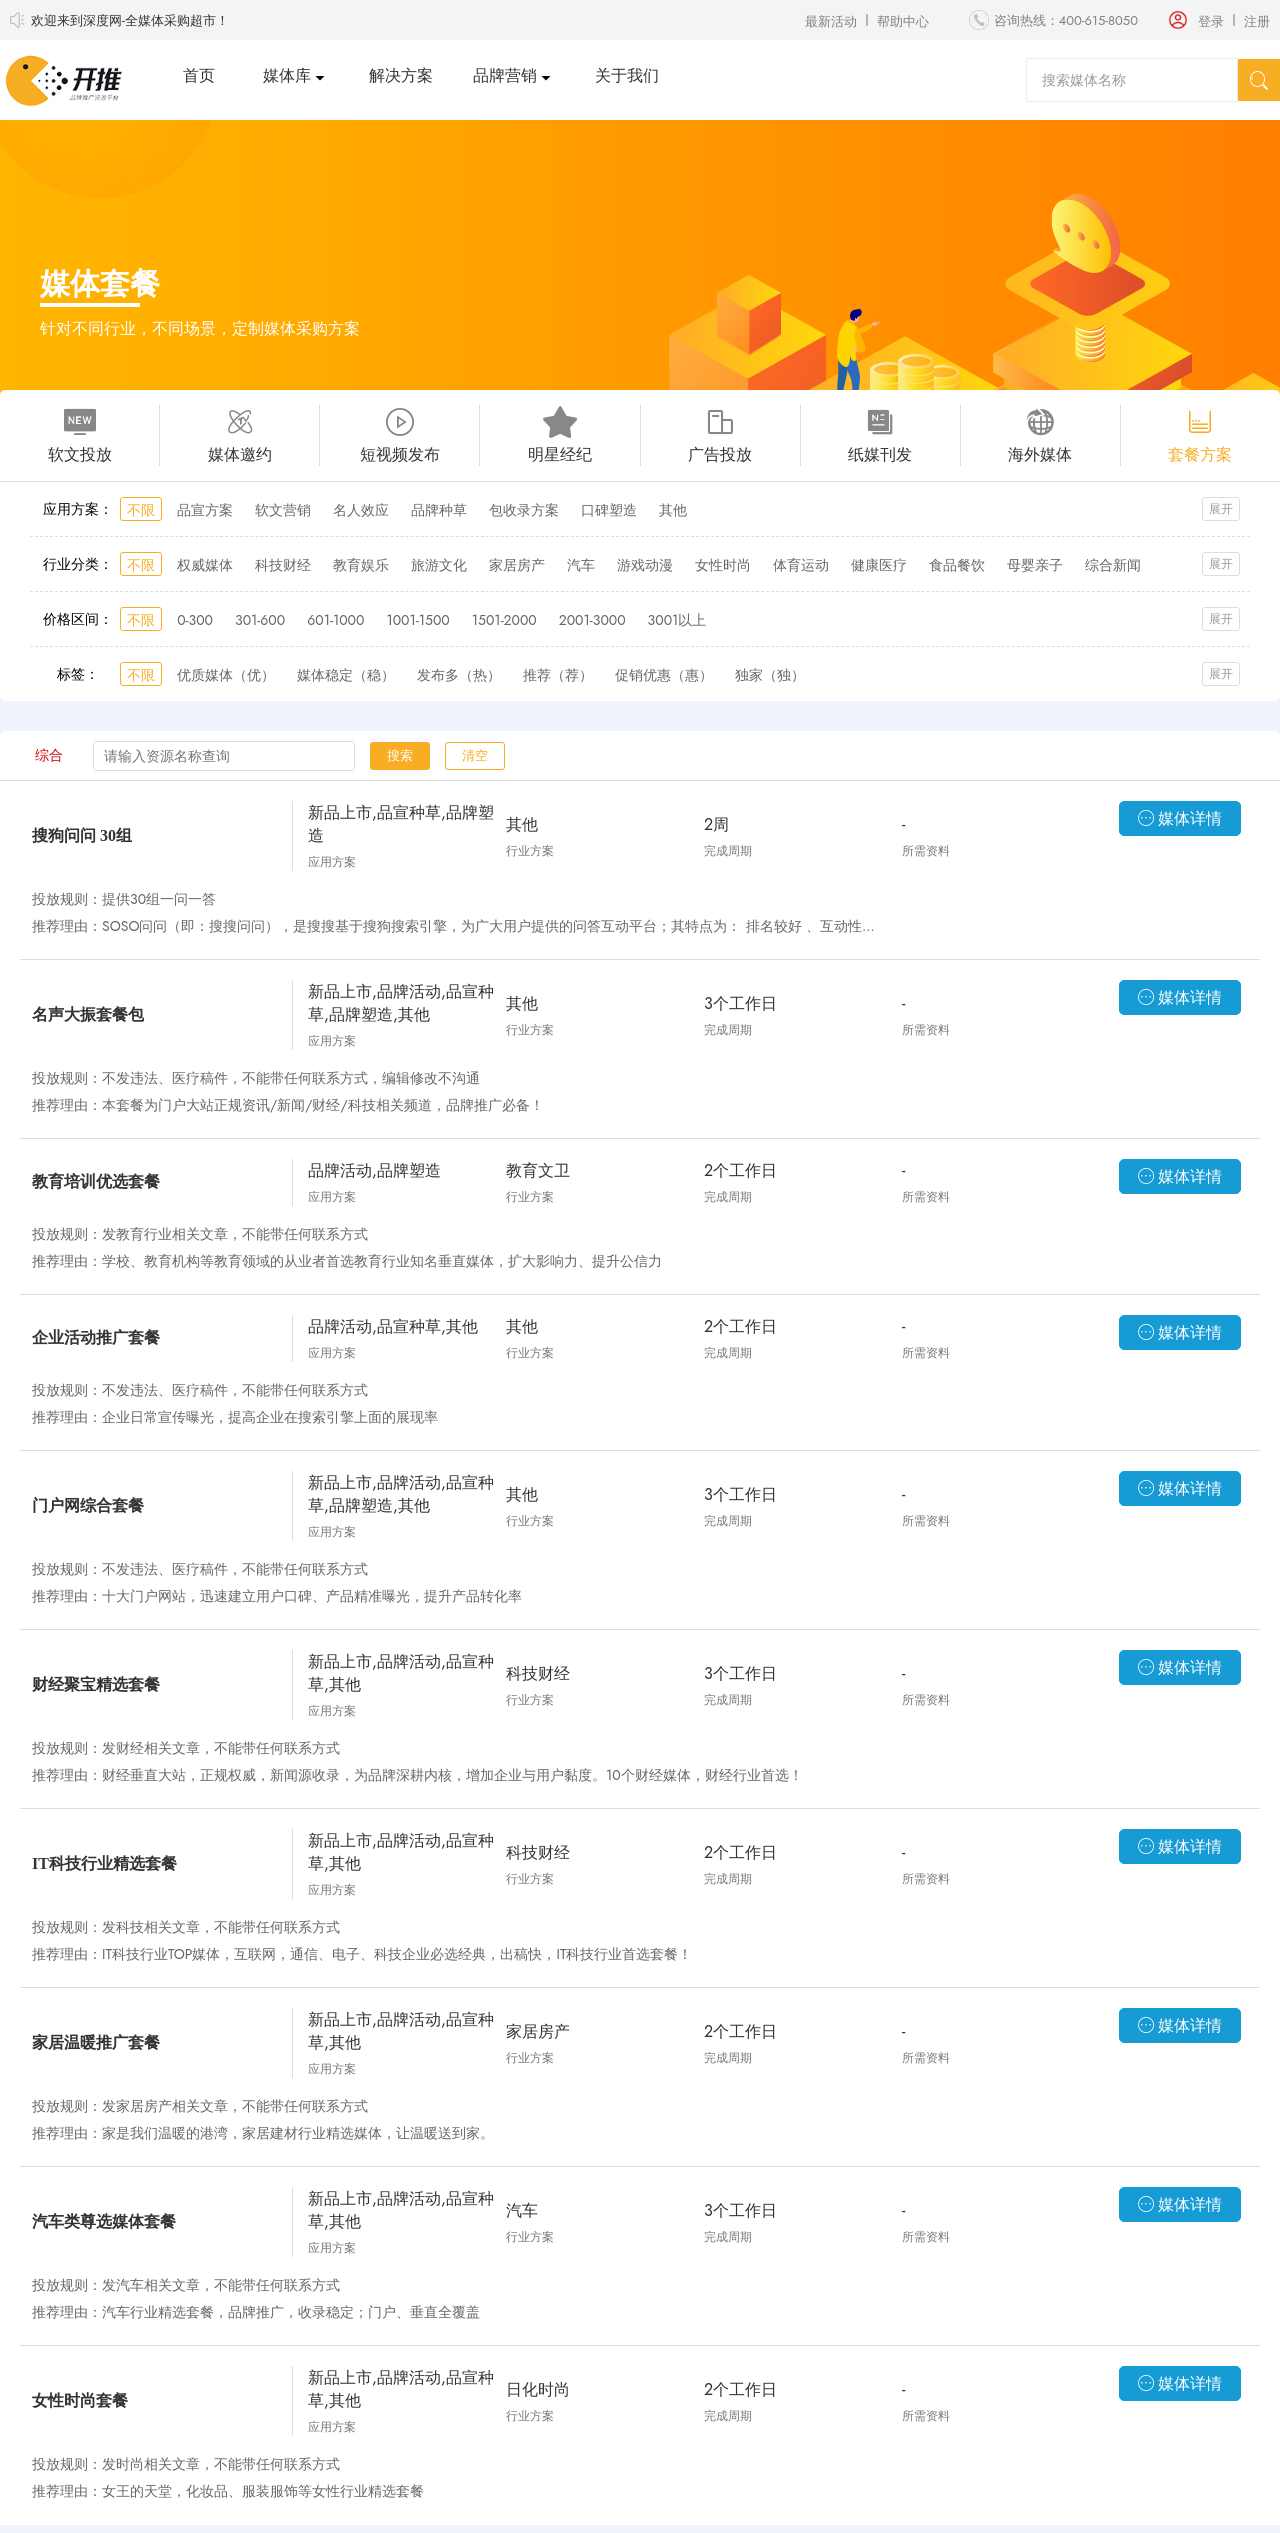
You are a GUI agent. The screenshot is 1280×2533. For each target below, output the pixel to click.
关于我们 (627, 75)
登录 (1211, 21)
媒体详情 (1180, 818)
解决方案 (401, 75)
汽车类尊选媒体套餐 (104, 2221)
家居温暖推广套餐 (96, 2042)
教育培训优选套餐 (96, 1181)
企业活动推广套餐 (96, 1337)
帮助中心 (903, 21)
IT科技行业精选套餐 (104, 1863)
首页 (199, 75)
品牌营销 (505, 75)
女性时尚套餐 (80, 2400)
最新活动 (831, 21)
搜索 (400, 755)
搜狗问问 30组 (82, 835)
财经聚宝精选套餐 (96, 1684)
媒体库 (287, 75)
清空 (475, 755)
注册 (1257, 21)
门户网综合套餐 (88, 1505)
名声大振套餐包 (88, 1014)
